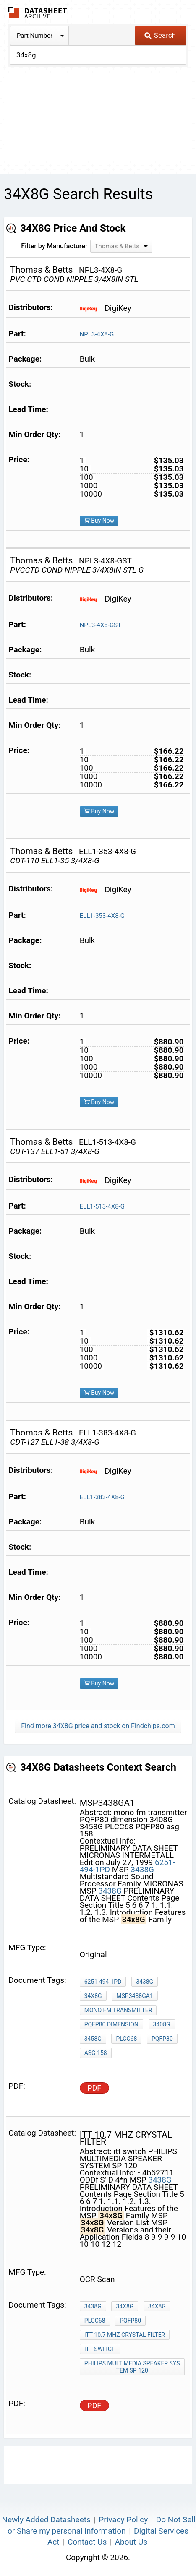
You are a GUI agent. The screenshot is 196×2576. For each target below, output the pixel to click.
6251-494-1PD (103, 1981)
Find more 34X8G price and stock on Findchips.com (98, 1726)
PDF (94, 2088)
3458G (93, 2038)
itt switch (100, 2349)
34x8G (93, 1996)
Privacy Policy (123, 2519)
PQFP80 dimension (111, 2024)
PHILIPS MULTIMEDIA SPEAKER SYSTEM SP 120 (132, 2367)
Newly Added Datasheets (46, 2519)
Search (160, 35)
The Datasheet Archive (37, 12)
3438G (142, 1869)
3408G (161, 2024)
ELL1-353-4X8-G (102, 915)
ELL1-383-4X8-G (102, 1497)
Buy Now (99, 520)
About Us (131, 2542)
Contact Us (87, 2542)
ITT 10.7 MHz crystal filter (124, 2334)
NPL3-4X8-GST (100, 625)
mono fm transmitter (118, 2010)
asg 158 (95, 2053)
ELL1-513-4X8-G (102, 1206)
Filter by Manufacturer (54, 246)
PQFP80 (162, 2038)
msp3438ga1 (134, 1996)
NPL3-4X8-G (97, 334)
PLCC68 (126, 2038)
